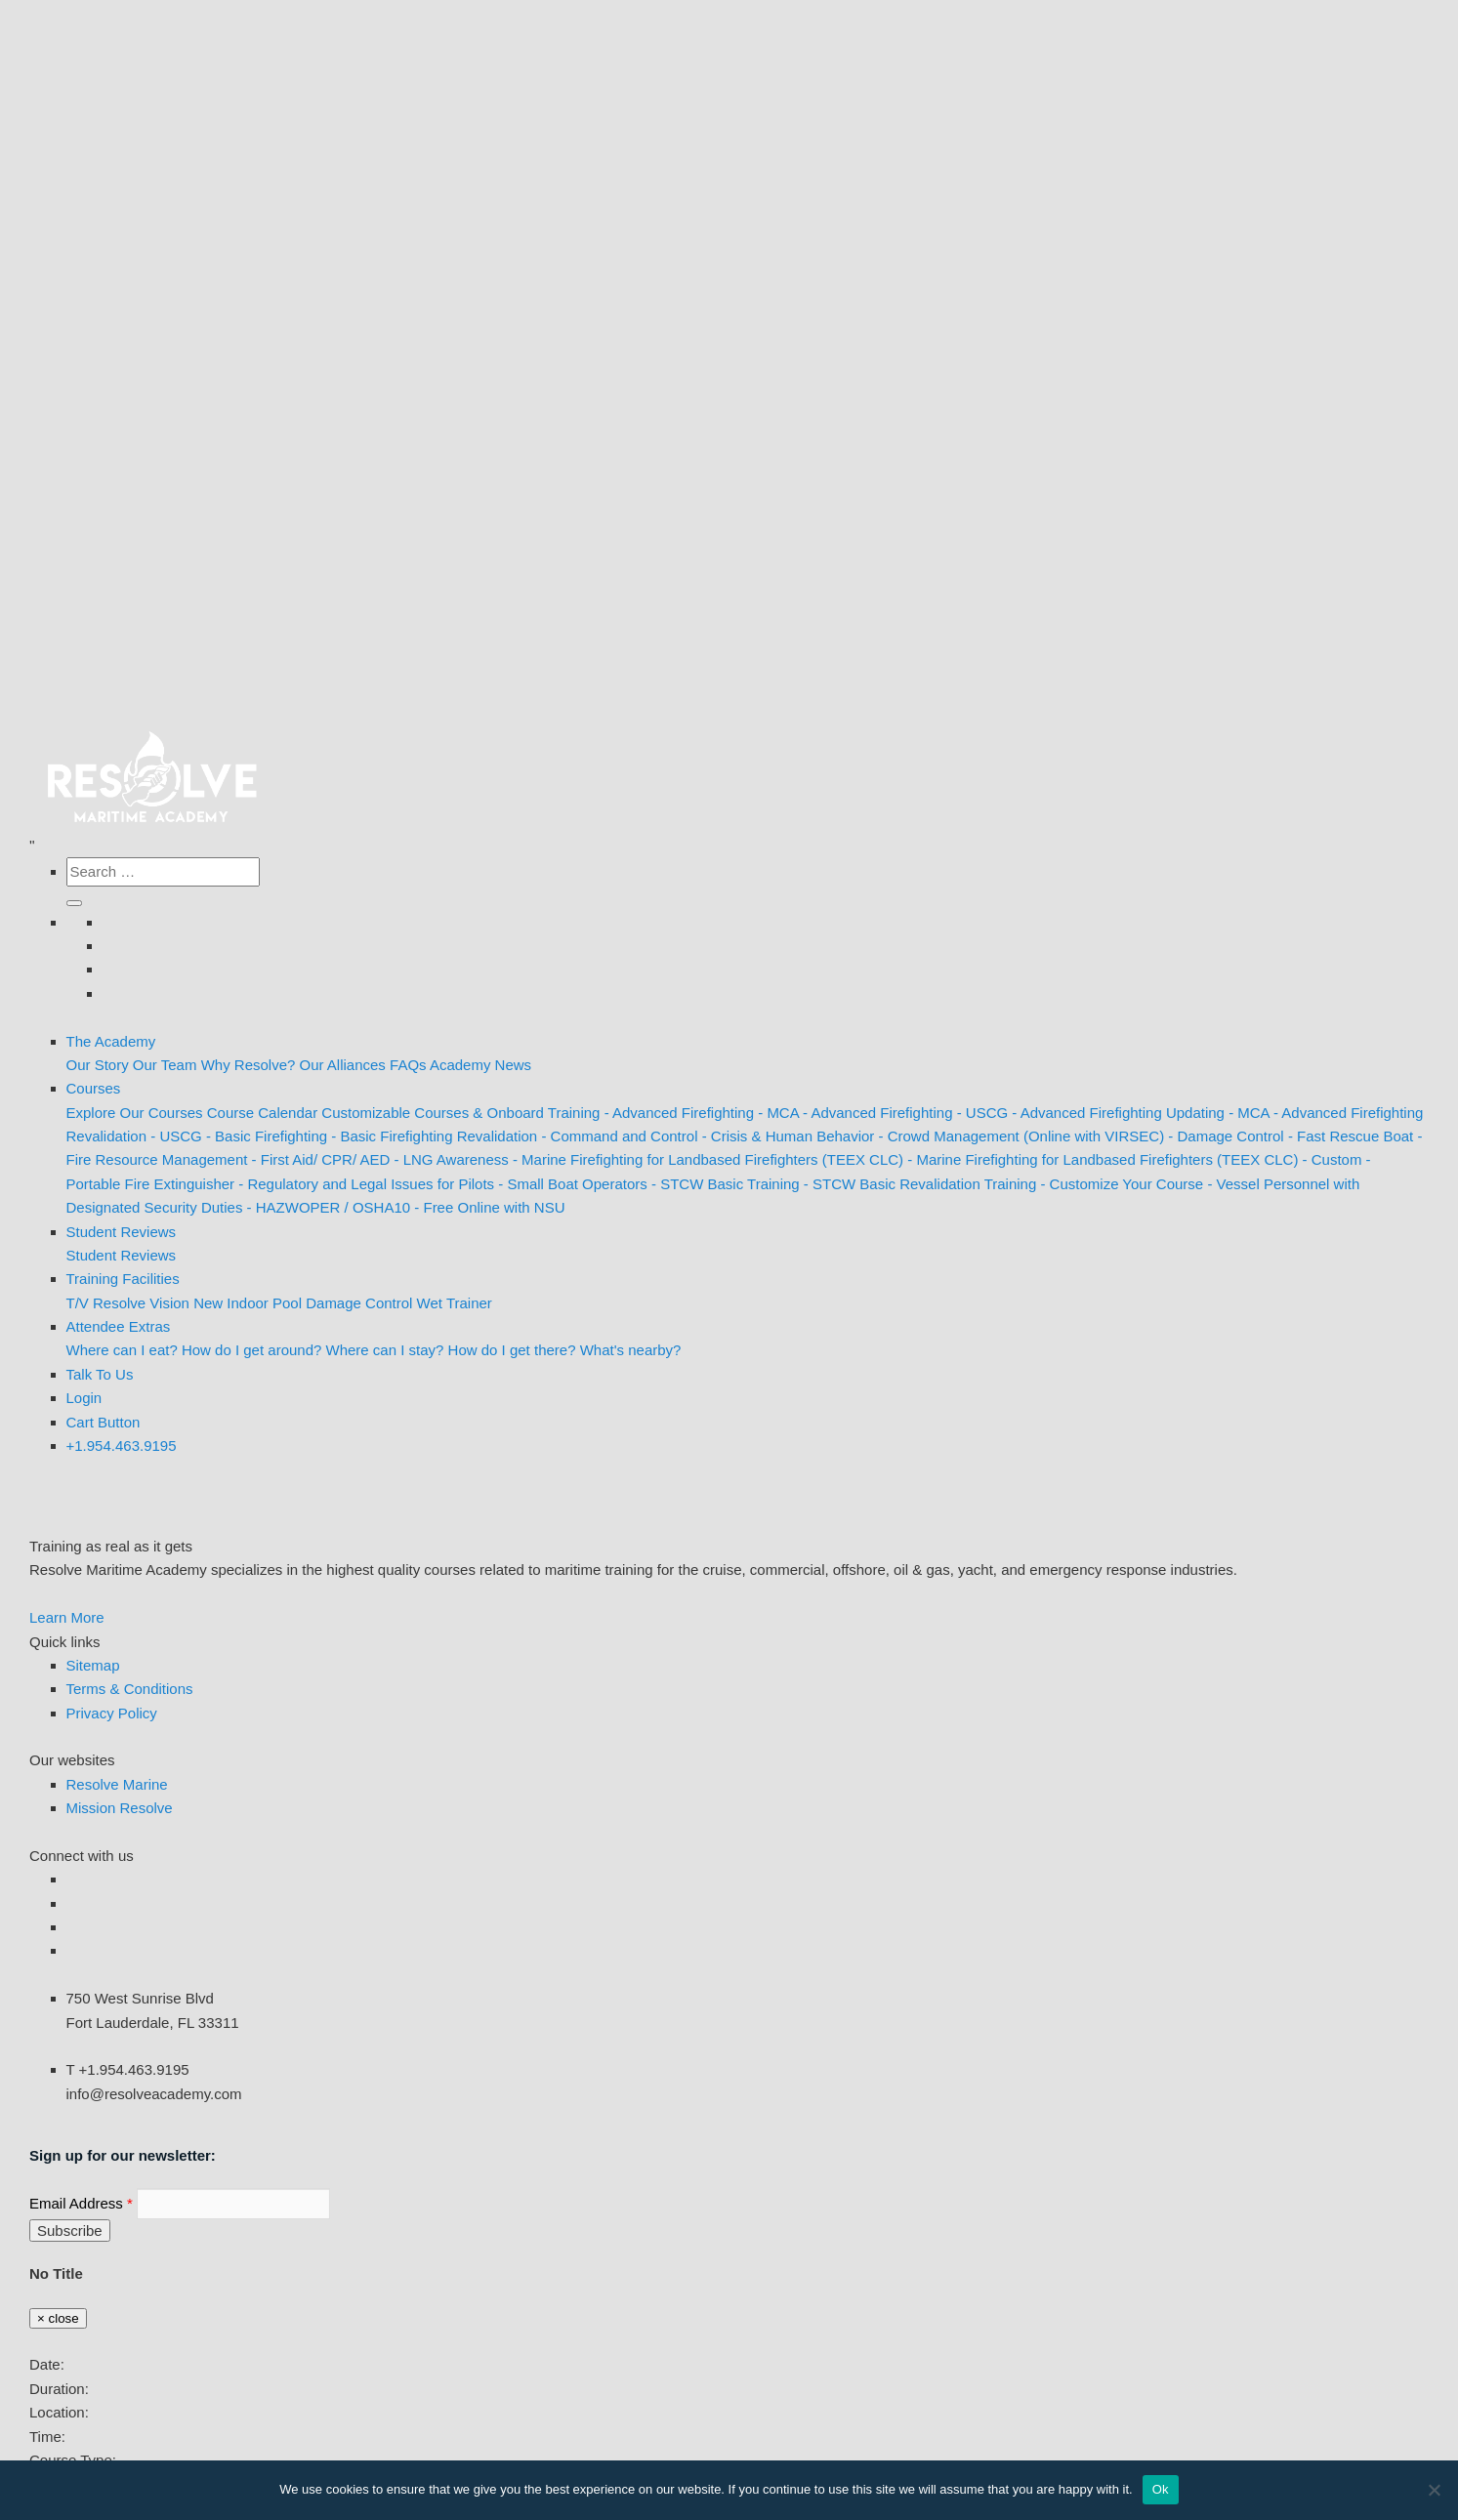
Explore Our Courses (134, 1112)
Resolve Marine (117, 1784)
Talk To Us (100, 1374)
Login (84, 1397)
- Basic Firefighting (266, 1136)
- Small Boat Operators (572, 1184)
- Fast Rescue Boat (1350, 1136)
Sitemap (93, 1665)
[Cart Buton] (103, 1422)
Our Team (165, 1064)
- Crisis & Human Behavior (788, 1136)
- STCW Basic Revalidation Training (920, 1184)
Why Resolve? (248, 1064)
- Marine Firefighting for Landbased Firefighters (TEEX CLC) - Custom (1134, 1159)
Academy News (480, 1064)
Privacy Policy (111, 1713)
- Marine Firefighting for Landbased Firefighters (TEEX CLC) (708, 1159)
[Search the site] (163, 872)
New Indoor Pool (247, 1303)
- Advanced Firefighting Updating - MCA (1140, 1112)
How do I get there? (512, 1350)
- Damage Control (1225, 1136)
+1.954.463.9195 (121, 1445)
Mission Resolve (119, 1807)
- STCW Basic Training (725, 1184)
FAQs (408, 1064)
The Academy (111, 1041)
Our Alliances (343, 1064)
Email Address (81, 2203)
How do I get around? (251, 1350)
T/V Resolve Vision (127, 1303)
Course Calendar (262, 1112)
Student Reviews (121, 1231)
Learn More (66, 1617)
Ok (1160, 2489)
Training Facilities (123, 1278)
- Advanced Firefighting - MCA (701, 1112)
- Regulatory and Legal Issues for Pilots (366, 1184)
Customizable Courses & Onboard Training (460, 1112)
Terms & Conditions (129, 1688)
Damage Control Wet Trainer (399, 1303)
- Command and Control (619, 1136)
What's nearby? (631, 1350)
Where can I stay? (385, 1350)
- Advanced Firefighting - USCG (905, 1112)
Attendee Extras (118, 1326)
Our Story (97, 1064)
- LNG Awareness (451, 1159)
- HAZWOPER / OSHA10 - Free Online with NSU (406, 1207)
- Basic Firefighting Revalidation (434, 1136)
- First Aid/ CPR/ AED (321, 1159)
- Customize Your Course (1121, 1184)
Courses (93, 1088)
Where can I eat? (122, 1350)
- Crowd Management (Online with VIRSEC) (1022, 1136)
